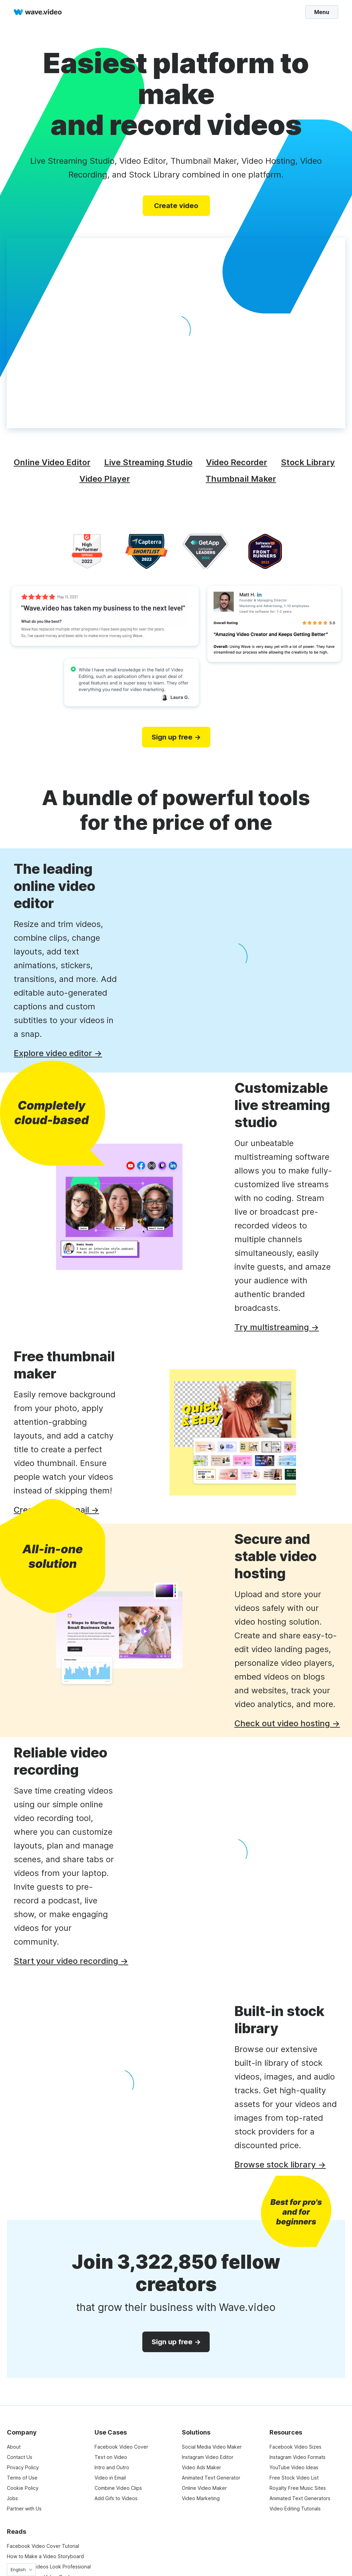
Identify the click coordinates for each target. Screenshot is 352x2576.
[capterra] (146, 551)
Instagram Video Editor (207, 2457)
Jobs (12, 2498)
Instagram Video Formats (298, 2457)
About (14, 2447)
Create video (176, 206)
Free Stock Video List (294, 2478)
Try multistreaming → (276, 1327)
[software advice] (265, 551)
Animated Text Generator (211, 2478)
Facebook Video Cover (121, 2447)
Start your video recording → (71, 1961)
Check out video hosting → (287, 1723)
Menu (321, 11)
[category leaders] (205, 551)
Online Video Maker (204, 2488)
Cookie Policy (22, 2488)
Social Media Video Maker (212, 2447)
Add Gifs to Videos (116, 2498)
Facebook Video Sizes (295, 2447)
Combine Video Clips (118, 2488)
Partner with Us (24, 2508)
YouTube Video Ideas (294, 2467)
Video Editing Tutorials (295, 2508)
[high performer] (87, 551)
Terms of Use (22, 2478)
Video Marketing (201, 2498)
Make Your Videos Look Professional (49, 2566)
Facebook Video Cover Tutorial (43, 2546)
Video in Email (110, 2478)
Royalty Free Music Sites (298, 2488)
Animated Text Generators (300, 2498)
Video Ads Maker (201, 2467)
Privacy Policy (23, 2467)
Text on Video (111, 2457)
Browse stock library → (280, 2164)
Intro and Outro (112, 2467)
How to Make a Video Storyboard (45, 2556)
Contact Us (19, 2457)
